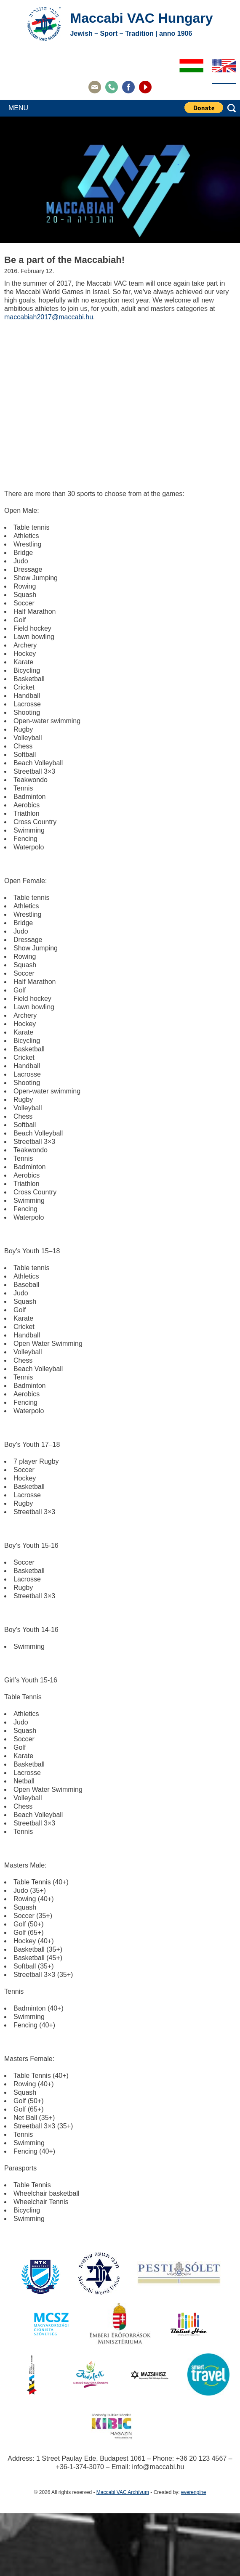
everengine (193, 2492)
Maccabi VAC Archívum (122, 2492)
